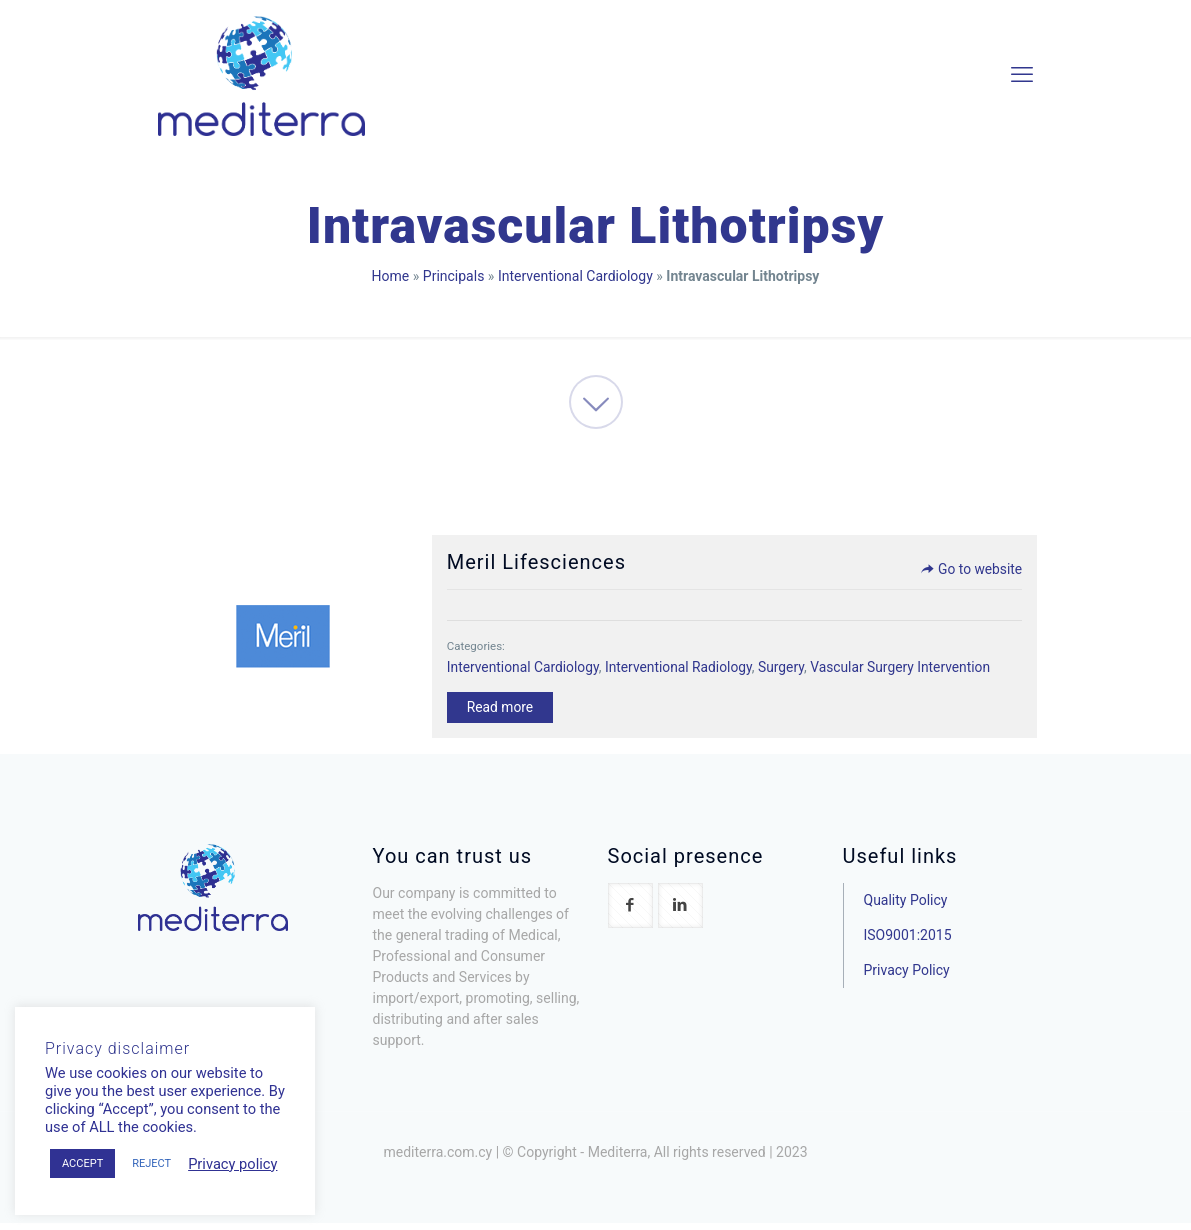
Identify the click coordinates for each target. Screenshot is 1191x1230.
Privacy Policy (907, 977)
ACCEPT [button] (82, 1163)
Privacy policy (232, 1164)
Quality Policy (906, 907)
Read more (499, 710)
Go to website (964, 571)
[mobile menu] (1022, 75)
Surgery (785, 669)
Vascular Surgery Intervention (906, 669)
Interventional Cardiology (575, 276)
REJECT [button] (151, 1163)
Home (391, 276)
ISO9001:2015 (908, 942)
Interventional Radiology (680, 669)
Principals (454, 276)
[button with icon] (630, 912)
